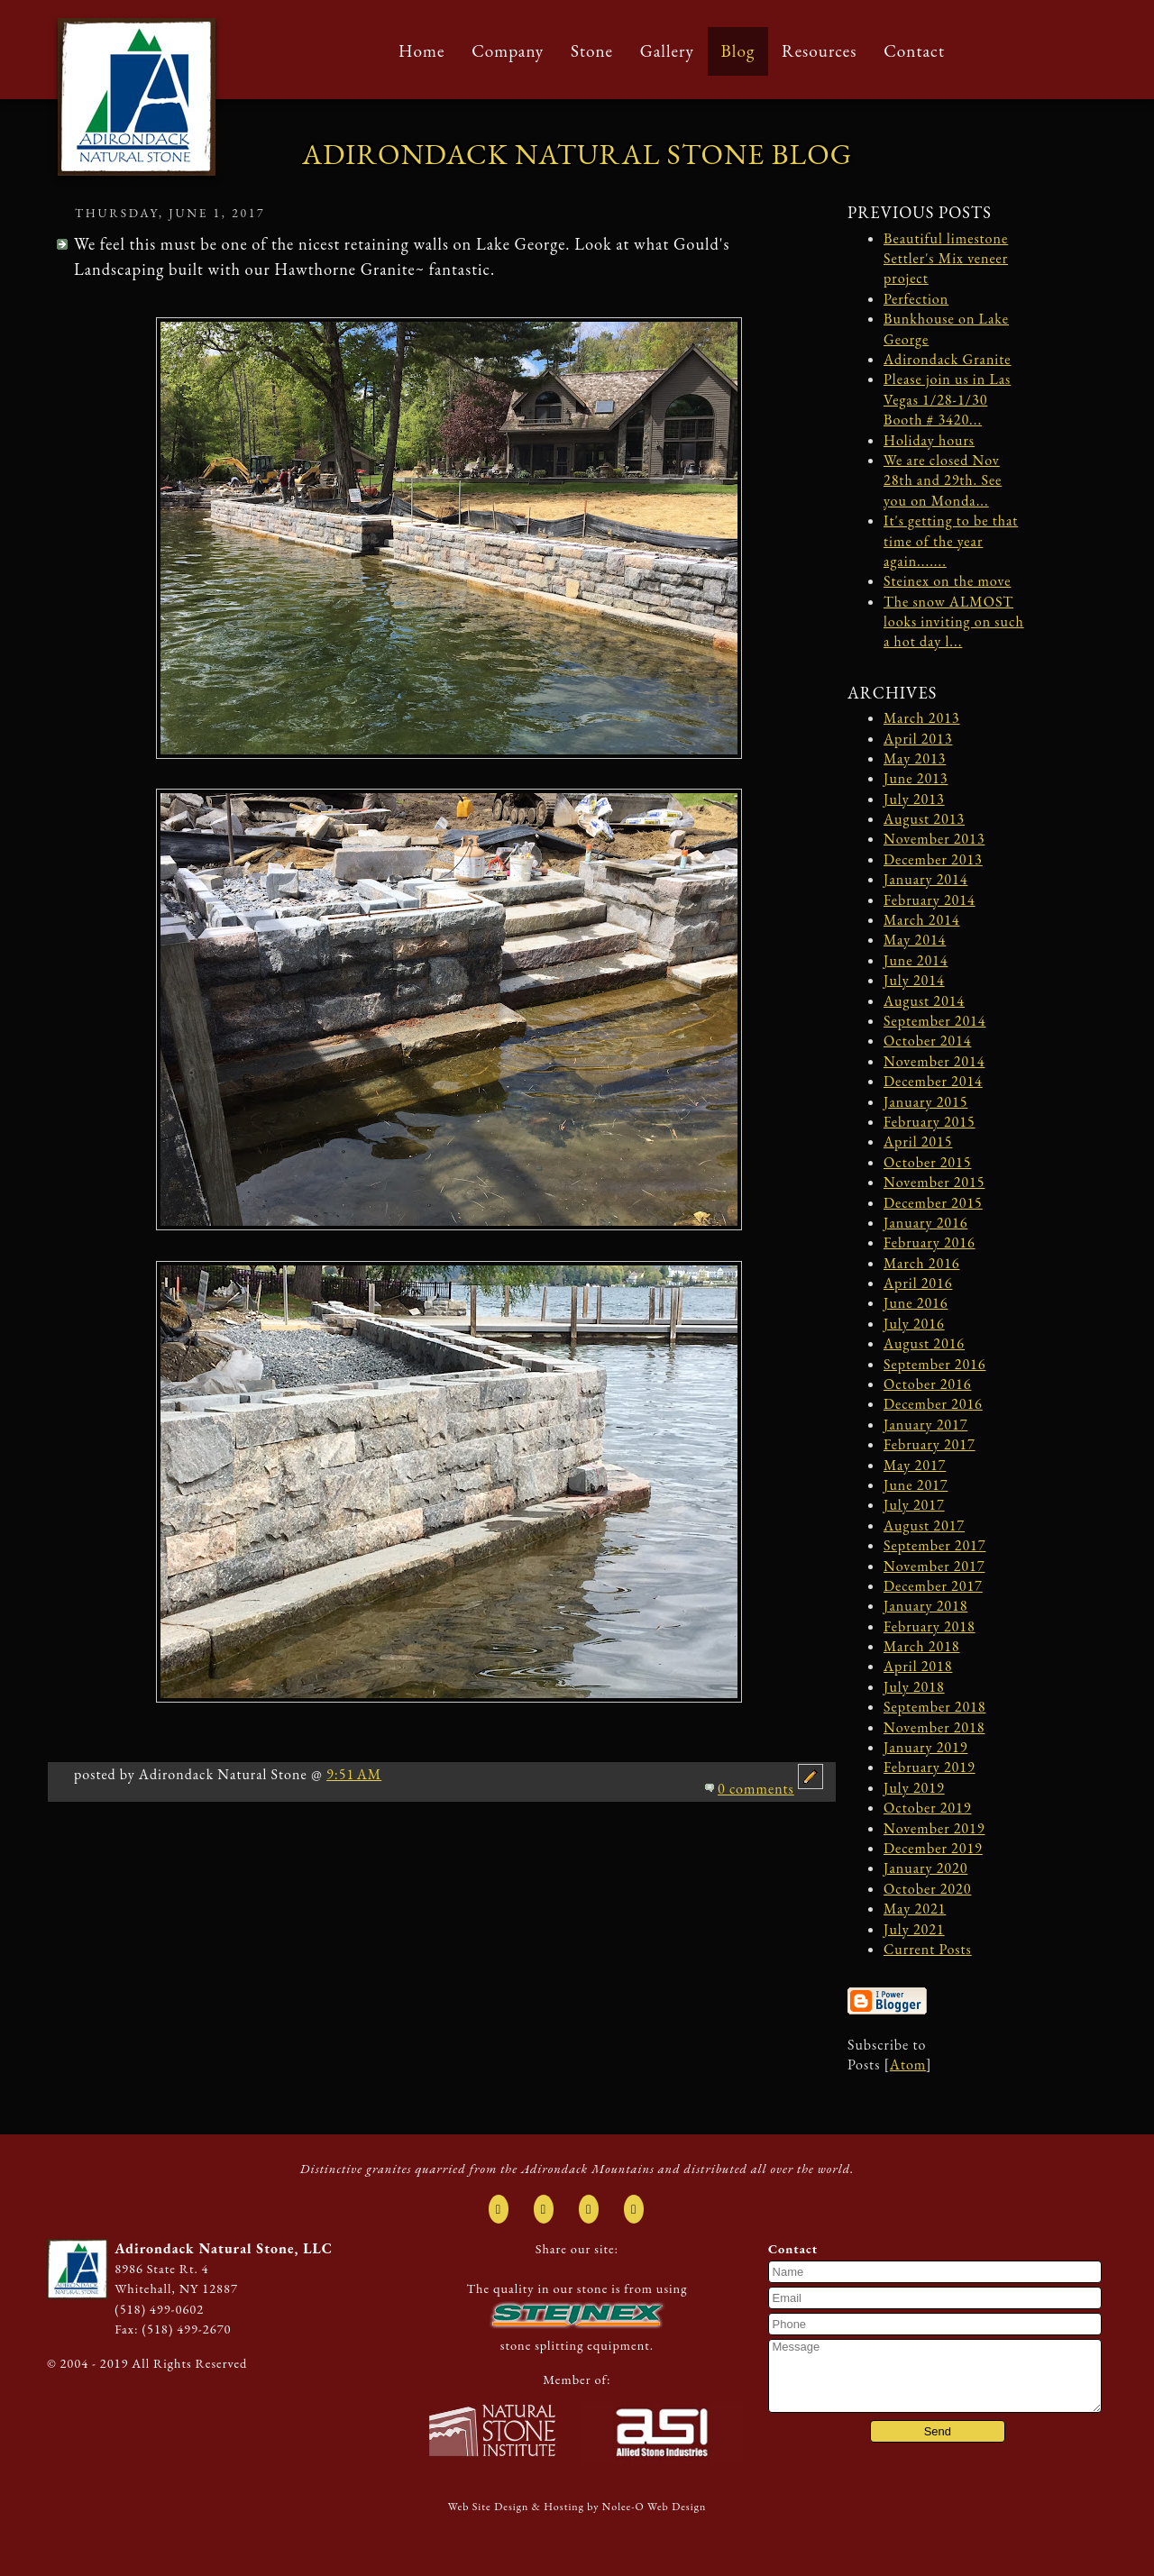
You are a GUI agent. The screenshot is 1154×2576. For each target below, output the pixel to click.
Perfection (916, 298)
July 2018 (914, 1686)
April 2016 (918, 1283)
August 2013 (924, 818)
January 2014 (925, 879)
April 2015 (918, 1141)
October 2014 (927, 1040)
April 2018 (918, 1666)
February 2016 (929, 1242)
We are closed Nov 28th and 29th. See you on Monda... (943, 480)
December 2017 (933, 1585)
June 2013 (916, 778)
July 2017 (914, 1504)
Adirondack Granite (948, 359)
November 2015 (934, 1182)
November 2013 (934, 838)
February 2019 (929, 1767)
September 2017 (934, 1545)
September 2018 (934, 1706)
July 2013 (914, 799)
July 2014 (914, 980)
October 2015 (927, 1162)
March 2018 (922, 1646)
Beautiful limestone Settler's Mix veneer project (946, 258)
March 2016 (922, 1263)
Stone (592, 51)
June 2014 (916, 960)
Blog (738, 51)
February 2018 (929, 1626)
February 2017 (929, 1444)
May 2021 (915, 1908)
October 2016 (927, 1384)
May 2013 (915, 758)
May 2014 (915, 939)
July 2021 (914, 1929)
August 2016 (924, 1343)
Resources (819, 51)
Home (421, 51)
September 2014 (934, 1020)
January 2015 (925, 1101)
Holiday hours (929, 440)
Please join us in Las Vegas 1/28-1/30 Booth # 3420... (947, 399)
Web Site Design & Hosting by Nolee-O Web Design (577, 2506)
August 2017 (924, 1525)
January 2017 (925, 1424)
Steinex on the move (947, 580)
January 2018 (925, 1605)
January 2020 (925, 1868)
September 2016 (934, 1364)
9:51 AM (353, 1774)
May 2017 (915, 1465)
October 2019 (927, 1807)
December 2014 (933, 1081)
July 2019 (914, 1787)
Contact (914, 51)
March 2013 (922, 717)
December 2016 (933, 1403)
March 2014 (922, 919)
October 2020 (927, 1888)
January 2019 (925, 1747)
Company (508, 51)
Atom (908, 2064)
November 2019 (934, 1828)
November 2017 (934, 1566)
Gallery (667, 51)
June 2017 (916, 1484)
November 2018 (934, 1727)
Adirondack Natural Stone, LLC (223, 2248)
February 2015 (929, 1121)
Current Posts (928, 1949)
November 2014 (934, 1061)
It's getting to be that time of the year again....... (951, 541)
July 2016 (914, 1323)
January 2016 (925, 1222)
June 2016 (916, 1302)
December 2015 (933, 1202)
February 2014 (929, 900)
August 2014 (924, 1000)
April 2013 (918, 738)
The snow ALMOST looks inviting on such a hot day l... (954, 622)
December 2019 (933, 1848)
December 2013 (933, 859)
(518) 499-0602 (159, 2308)
